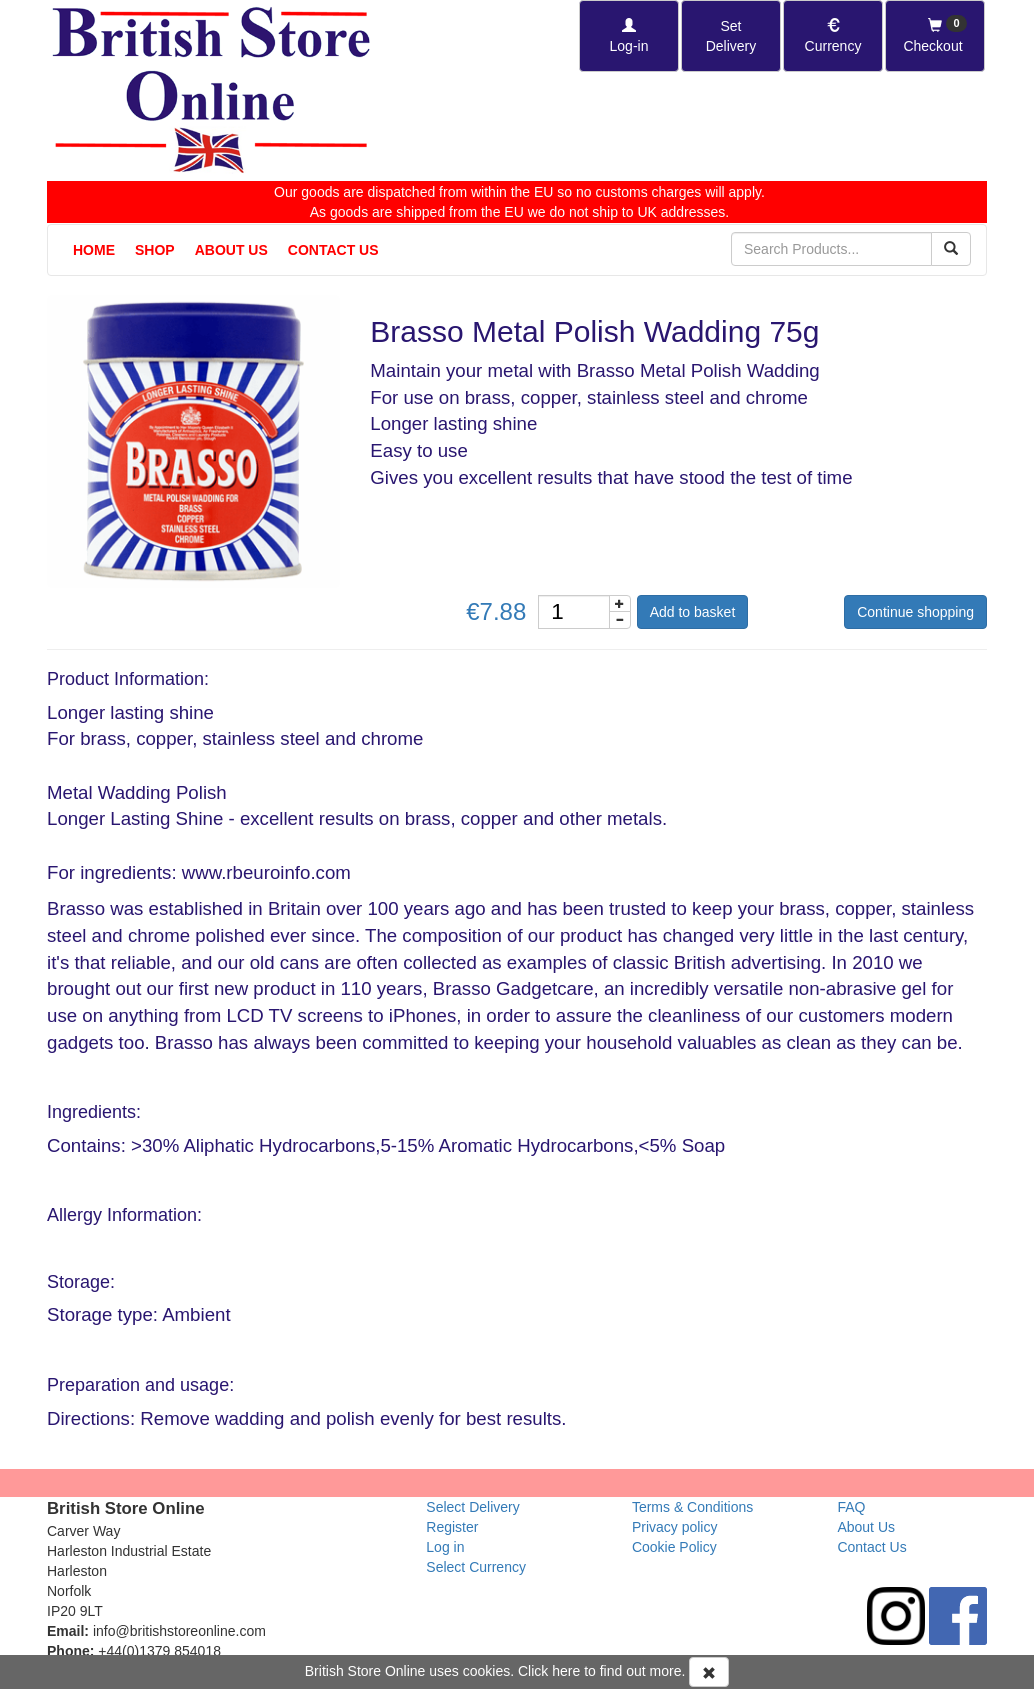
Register (452, 1527)
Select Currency (476, 1567)
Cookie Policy (674, 1547)
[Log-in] (629, 36)
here (566, 1671)
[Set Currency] (833, 36)
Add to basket (693, 612)
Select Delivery (472, 1507)
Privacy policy (675, 1527)
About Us (231, 250)
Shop (155, 250)
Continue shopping (915, 612)
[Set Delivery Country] (731, 36)
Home (94, 250)
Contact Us (333, 250)
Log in (445, 1547)
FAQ (851, 1507)
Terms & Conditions (692, 1507)
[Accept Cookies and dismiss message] (709, 1672)
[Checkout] (935, 36)
